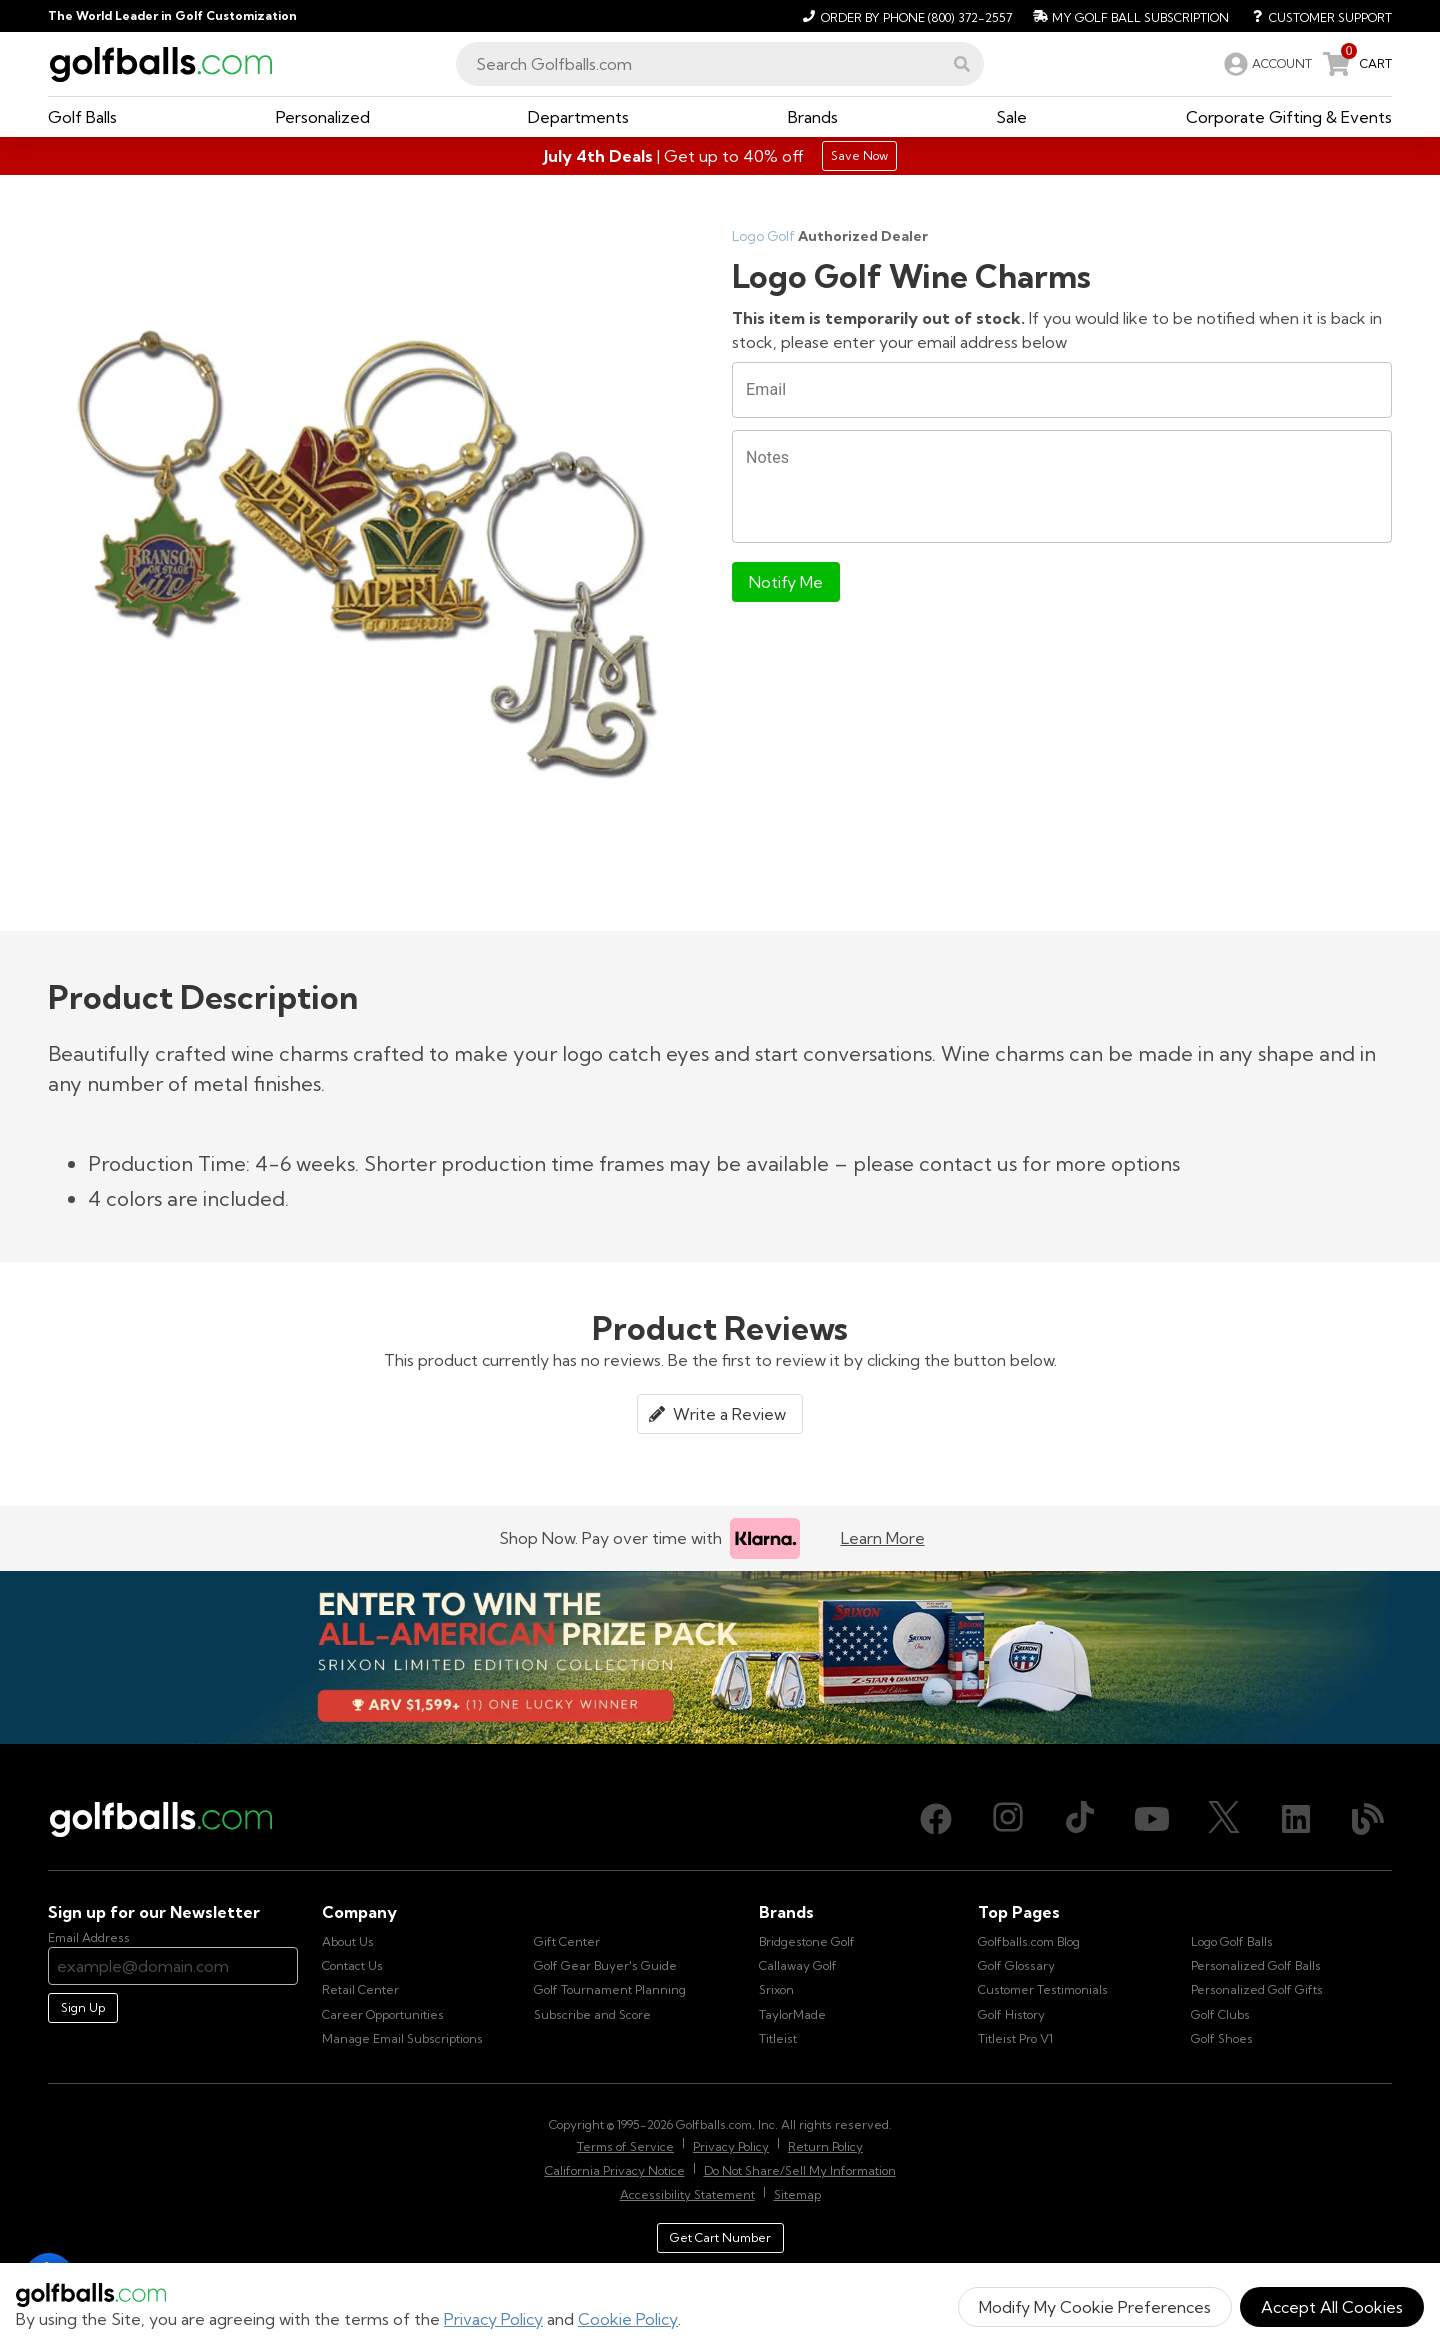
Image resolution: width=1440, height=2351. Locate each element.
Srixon (776, 1989)
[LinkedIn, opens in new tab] (1296, 1819)
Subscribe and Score (592, 2014)
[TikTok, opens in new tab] (1080, 1819)
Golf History (1011, 2014)
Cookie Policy (628, 2319)
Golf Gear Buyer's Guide (605, 1965)
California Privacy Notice (615, 2170)
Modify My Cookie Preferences (1095, 2307)
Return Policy (825, 2146)
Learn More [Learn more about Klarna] (883, 1538)
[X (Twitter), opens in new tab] (1224, 1819)
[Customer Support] (1314, 16)
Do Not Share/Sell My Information (800, 2170)
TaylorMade (792, 2014)
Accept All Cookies (1332, 2307)
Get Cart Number (720, 2237)
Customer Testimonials (1043, 1989)
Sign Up (83, 2007)
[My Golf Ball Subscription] (1128, 16)
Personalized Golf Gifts (1257, 1989)
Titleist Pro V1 (1015, 2038)
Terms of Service (625, 2146)
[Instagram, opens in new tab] (1008, 1819)
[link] (1266, 64)
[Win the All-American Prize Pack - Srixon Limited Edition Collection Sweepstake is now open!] (720, 1658)
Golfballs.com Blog (1029, 1941)
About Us (348, 1941)
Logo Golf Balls (1232, 1941)
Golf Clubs (1220, 2014)
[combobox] (720, 64)
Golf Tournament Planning (610, 1989)
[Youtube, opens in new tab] (1152, 1819)
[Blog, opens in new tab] (1368, 1819)
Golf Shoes (1222, 2038)
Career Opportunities (383, 2014)
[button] (962, 64)
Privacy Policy (493, 2319)
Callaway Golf (798, 1965)
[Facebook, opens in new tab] (936, 1819)
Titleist (778, 2038)
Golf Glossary (1016, 1965)
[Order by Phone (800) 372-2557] (904, 16)
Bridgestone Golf (807, 1941)
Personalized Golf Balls (1256, 1965)
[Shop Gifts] (720, 156)
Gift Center (567, 1941)
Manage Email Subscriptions (402, 2038)
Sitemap (797, 2194)
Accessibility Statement (687, 2194)
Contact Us (352, 1965)
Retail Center (360, 1989)
